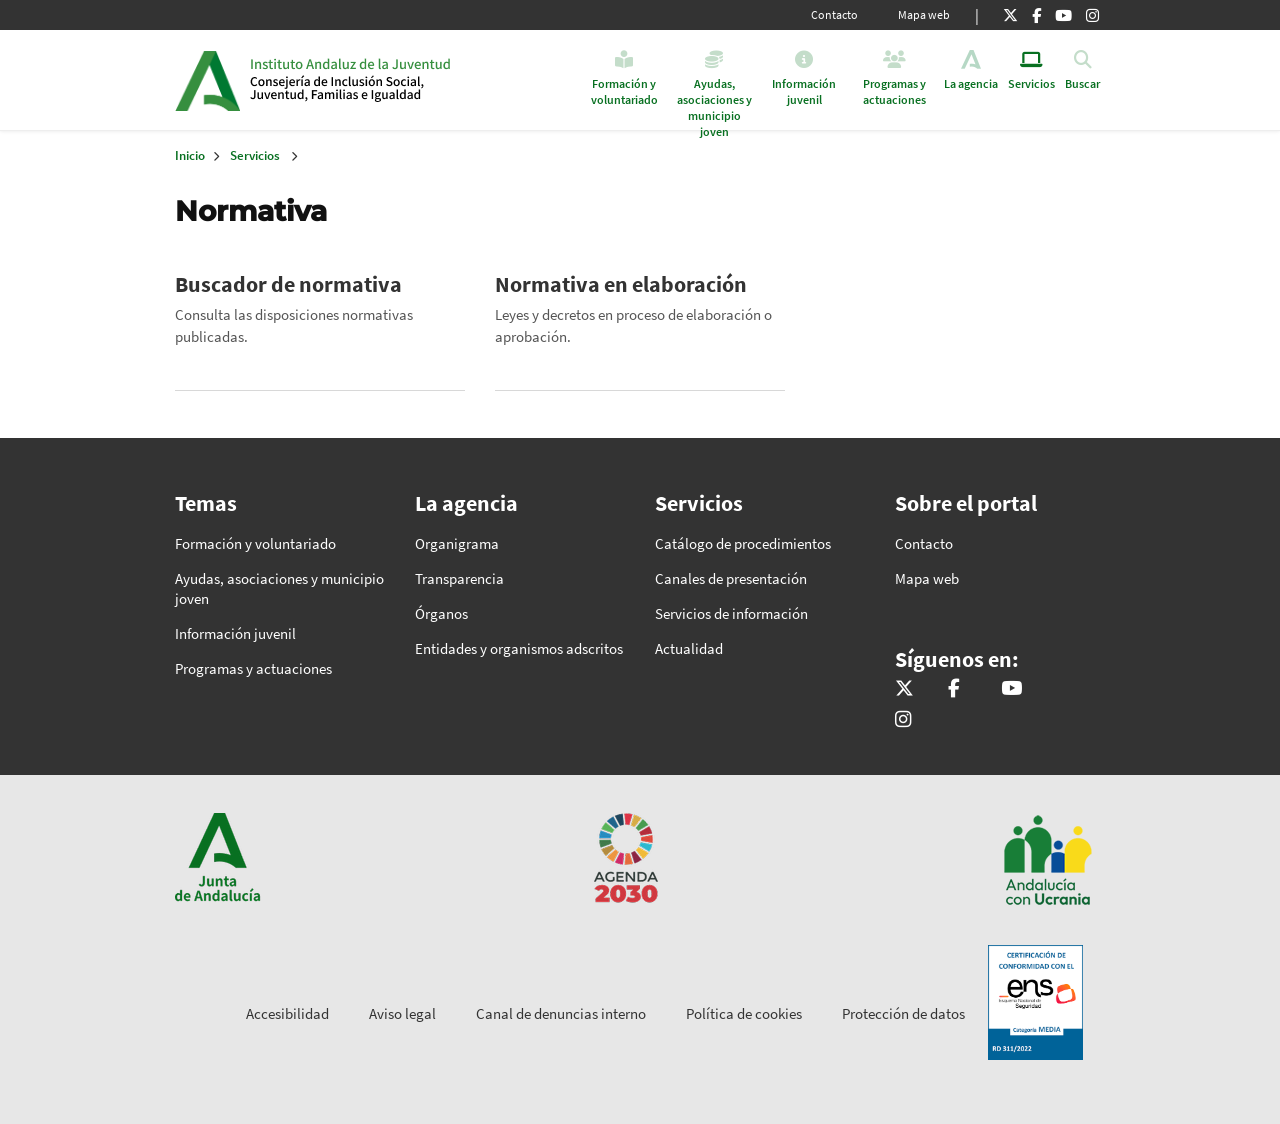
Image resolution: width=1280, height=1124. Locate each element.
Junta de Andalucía (207, 80)
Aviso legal (402, 1013)
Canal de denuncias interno (561, 1013)
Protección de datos (903, 1013)
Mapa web (924, 14)
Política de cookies (744, 1013)
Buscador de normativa (288, 284)
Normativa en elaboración (621, 284)
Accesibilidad (287, 1013)
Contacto (834, 14)
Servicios (255, 155)
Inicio (403, 80)
